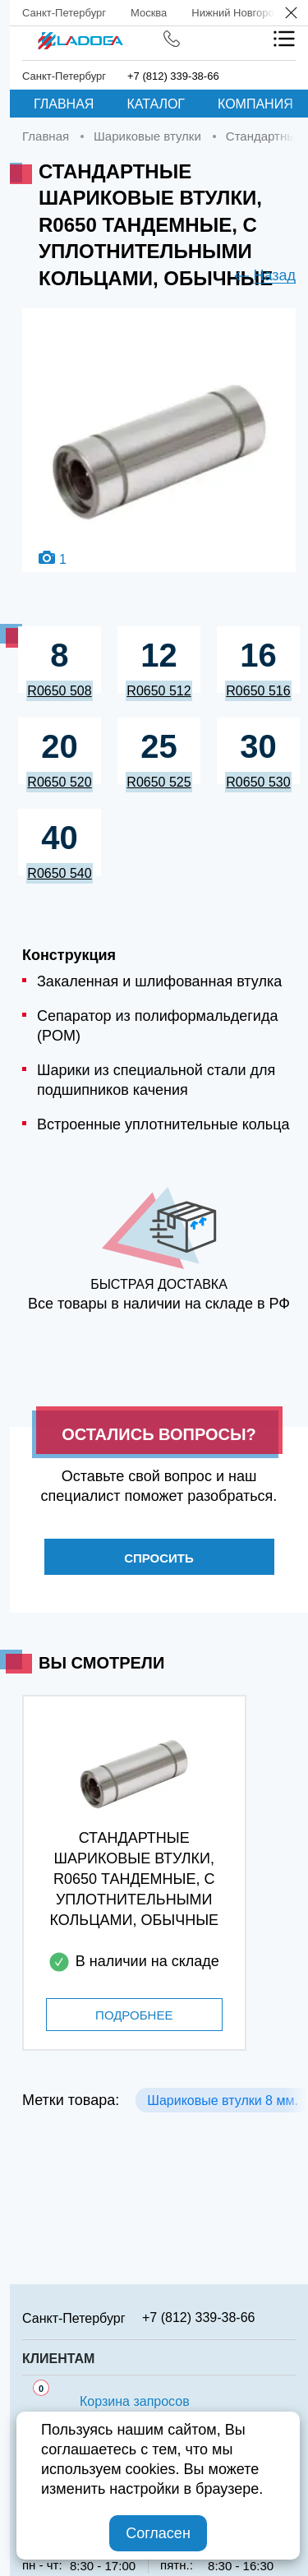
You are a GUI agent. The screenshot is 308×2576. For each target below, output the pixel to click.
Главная (64, 104)
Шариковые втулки (147, 136)
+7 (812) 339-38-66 (173, 76)
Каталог (155, 104)
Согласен (158, 2533)
